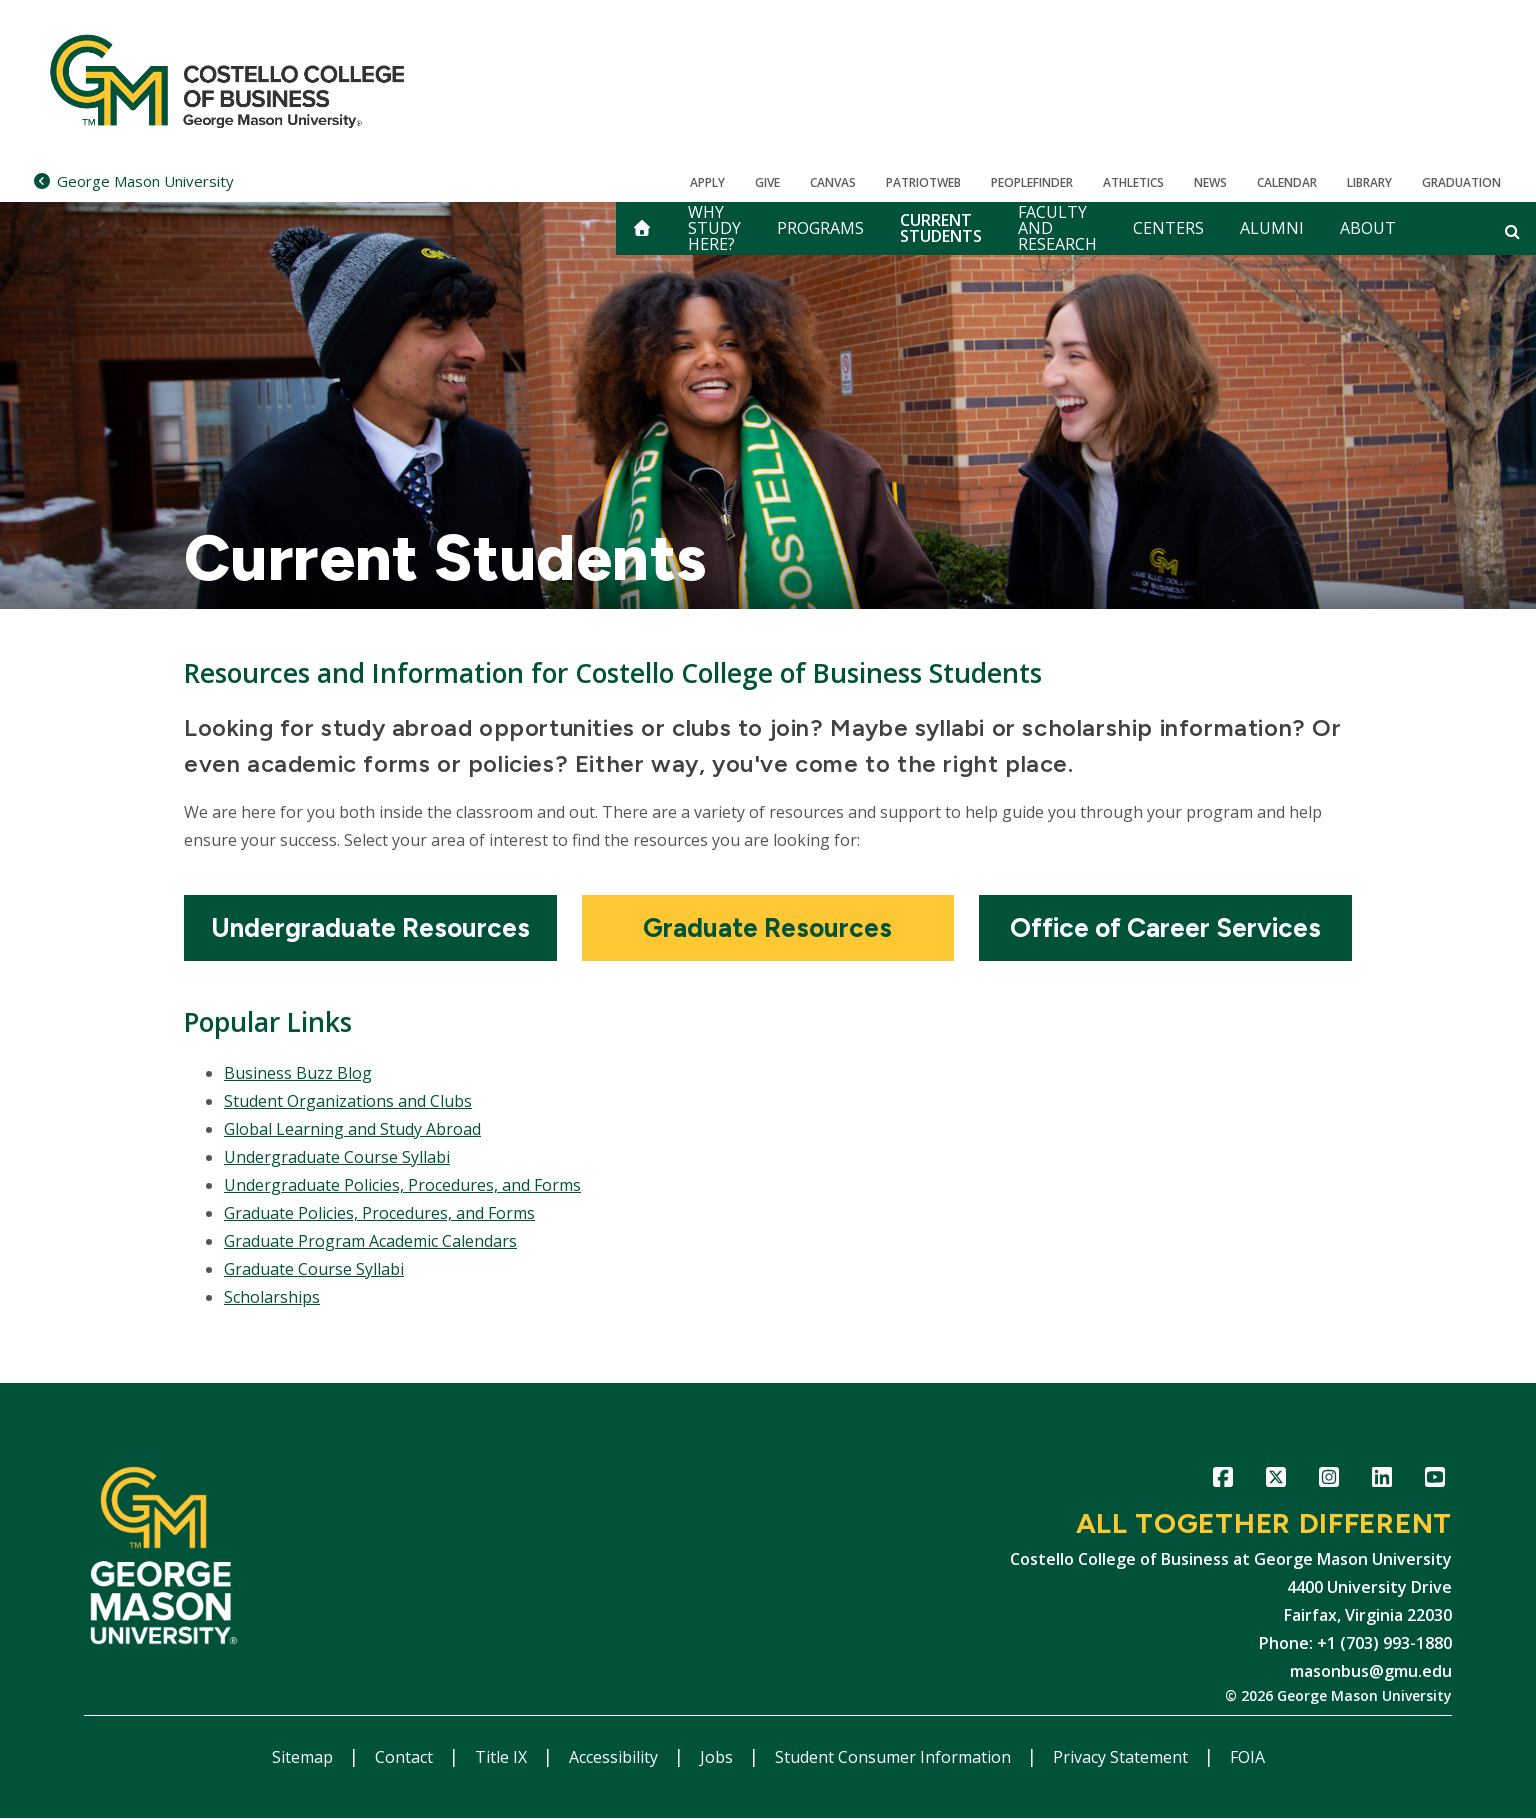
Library (1369, 182)
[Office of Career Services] (1165, 928)
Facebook (1222, 1480)
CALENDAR (1287, 182)
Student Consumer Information (895, 1757)
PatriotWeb (923, 182)
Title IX (503, 1757)
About (1368, 228)
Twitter (1275, 1480)
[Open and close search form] (1512, 231)
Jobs (718, 1757)
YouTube (1434, 1480)
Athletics (1133, 182)
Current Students (941, 228)
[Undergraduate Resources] (370, 928)
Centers (1168, 228)
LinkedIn (1381, 1480)
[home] (642, 228)
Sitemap (304, 1757)
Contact (406, 1757)
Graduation (1461, 182)
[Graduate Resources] (768, 928)
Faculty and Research (1057, 228)
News (1210, 182)
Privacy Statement (1122, 1757)
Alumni (1272, 228)
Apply (707, 182)
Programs (820, 228)
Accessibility (615, 1757)
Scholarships (272, 1297)
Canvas (833, 182)
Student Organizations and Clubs (348, 1101)
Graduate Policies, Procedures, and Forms (379, 1213)
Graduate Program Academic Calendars (370, 1241)
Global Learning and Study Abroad (352, 1129)
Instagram (1328, 1480)
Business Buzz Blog (298, 1073)
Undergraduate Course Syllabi (337, 1157)
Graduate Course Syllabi (314, 1269)
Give (767, 182)
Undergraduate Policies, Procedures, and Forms (402, 1185)
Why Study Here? (714, 228)
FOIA (1247, 1757)
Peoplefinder (1032, 182)
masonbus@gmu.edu (1371, 1671)
